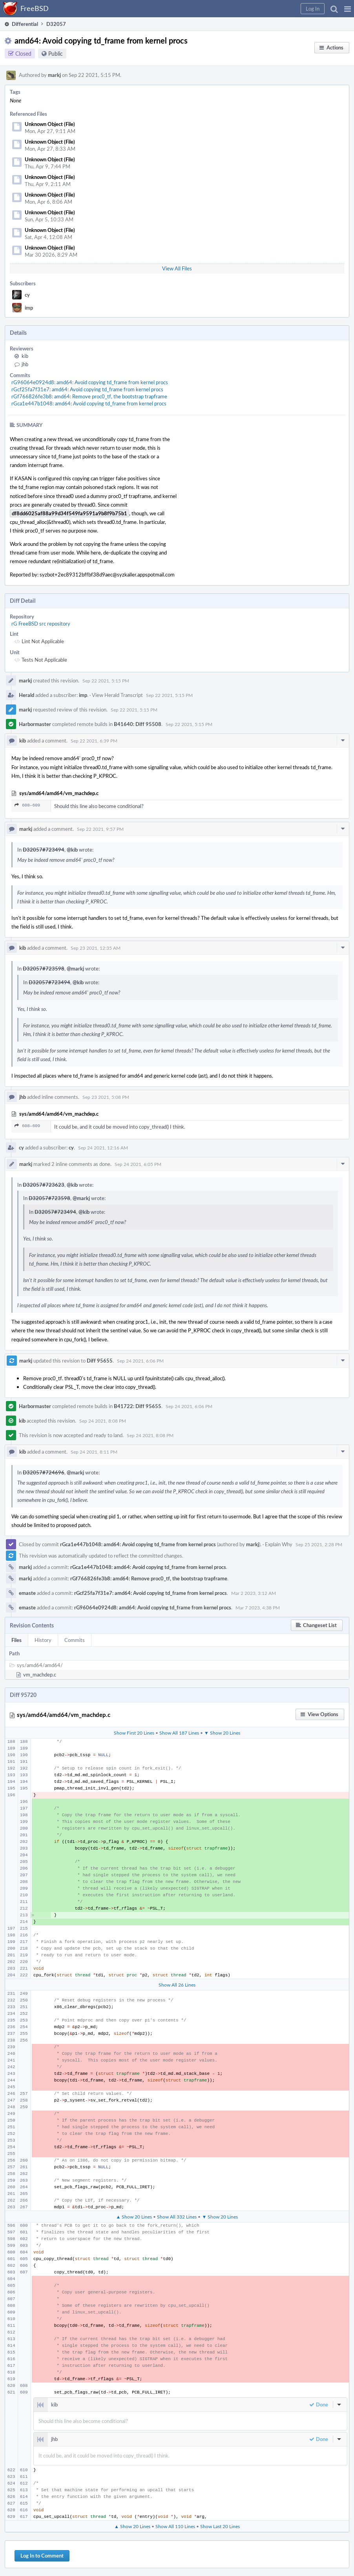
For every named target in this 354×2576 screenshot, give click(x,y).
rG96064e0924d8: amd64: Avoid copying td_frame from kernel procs (89, 382)
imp (29, 307)
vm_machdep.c (39, 1674)
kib (25, 355)
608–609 (27, 805)
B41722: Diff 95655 (137, 1406)
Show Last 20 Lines (220, 2526)
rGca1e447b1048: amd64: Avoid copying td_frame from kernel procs (88, 403)
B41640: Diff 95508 (137, 724)
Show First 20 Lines (134, 1732)
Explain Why (278, 1544)
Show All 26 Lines (177, 1984)
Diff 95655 (100, 1360)
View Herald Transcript (117, 695)
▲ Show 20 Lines (134, 2216)
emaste (27, 1592)
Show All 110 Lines (175, 2526)
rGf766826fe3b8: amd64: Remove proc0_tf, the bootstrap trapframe (89, 396)
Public (55, 53)
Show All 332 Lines (177, 2216)
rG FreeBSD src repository (40, 623)
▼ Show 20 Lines (222, 1732)
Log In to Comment (42, 2555)
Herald (26, 695)
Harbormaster (35, 724)
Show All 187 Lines (179, 1732)
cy (27, 294)
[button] (347, 8)
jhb (25, 364)
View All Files (177, 268)
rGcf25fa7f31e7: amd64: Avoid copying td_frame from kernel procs (87, 389)
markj (54, 74)
